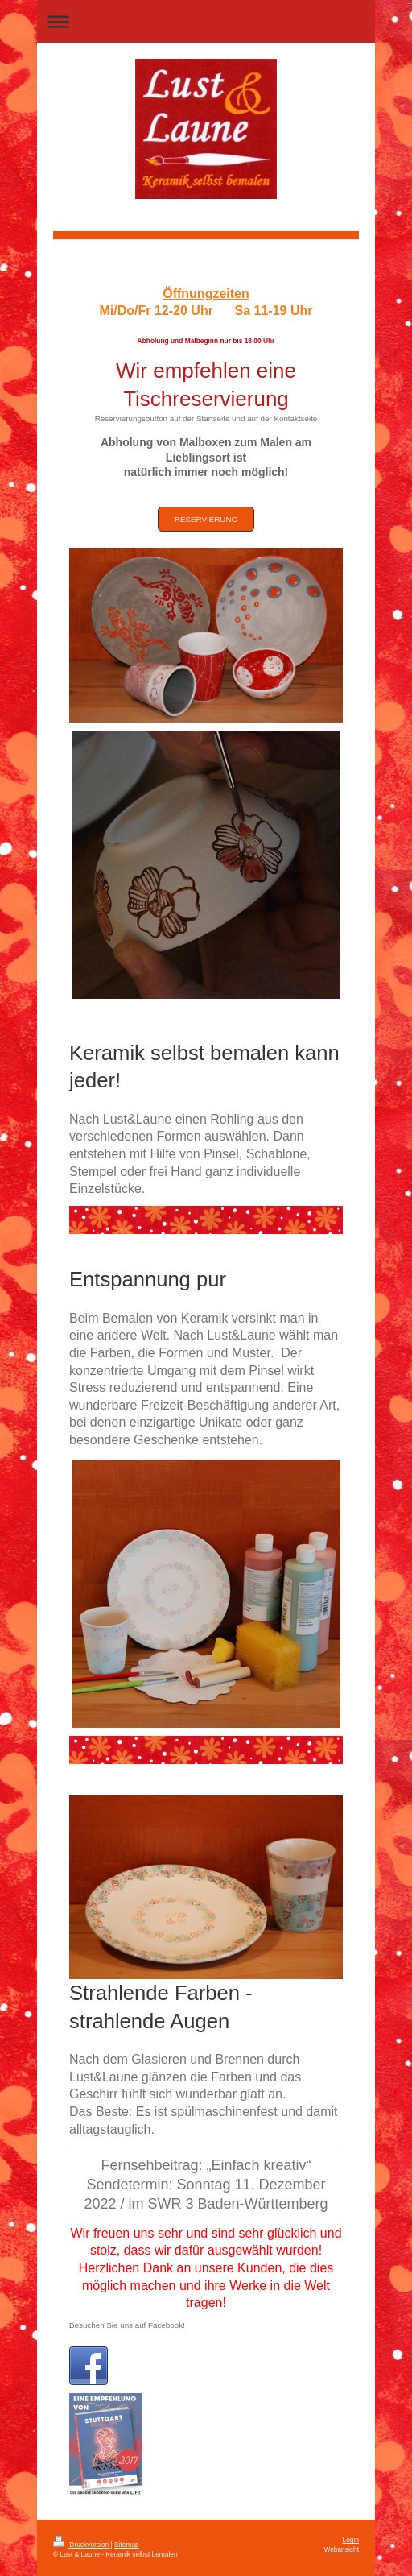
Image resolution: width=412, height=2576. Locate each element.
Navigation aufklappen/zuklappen (206, 21)
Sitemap (126, 2545)
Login (351, 2540)
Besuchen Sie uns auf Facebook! (127, 2325)
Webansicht (341, 2549)
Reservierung (206, 519)
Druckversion (82, 2545)
